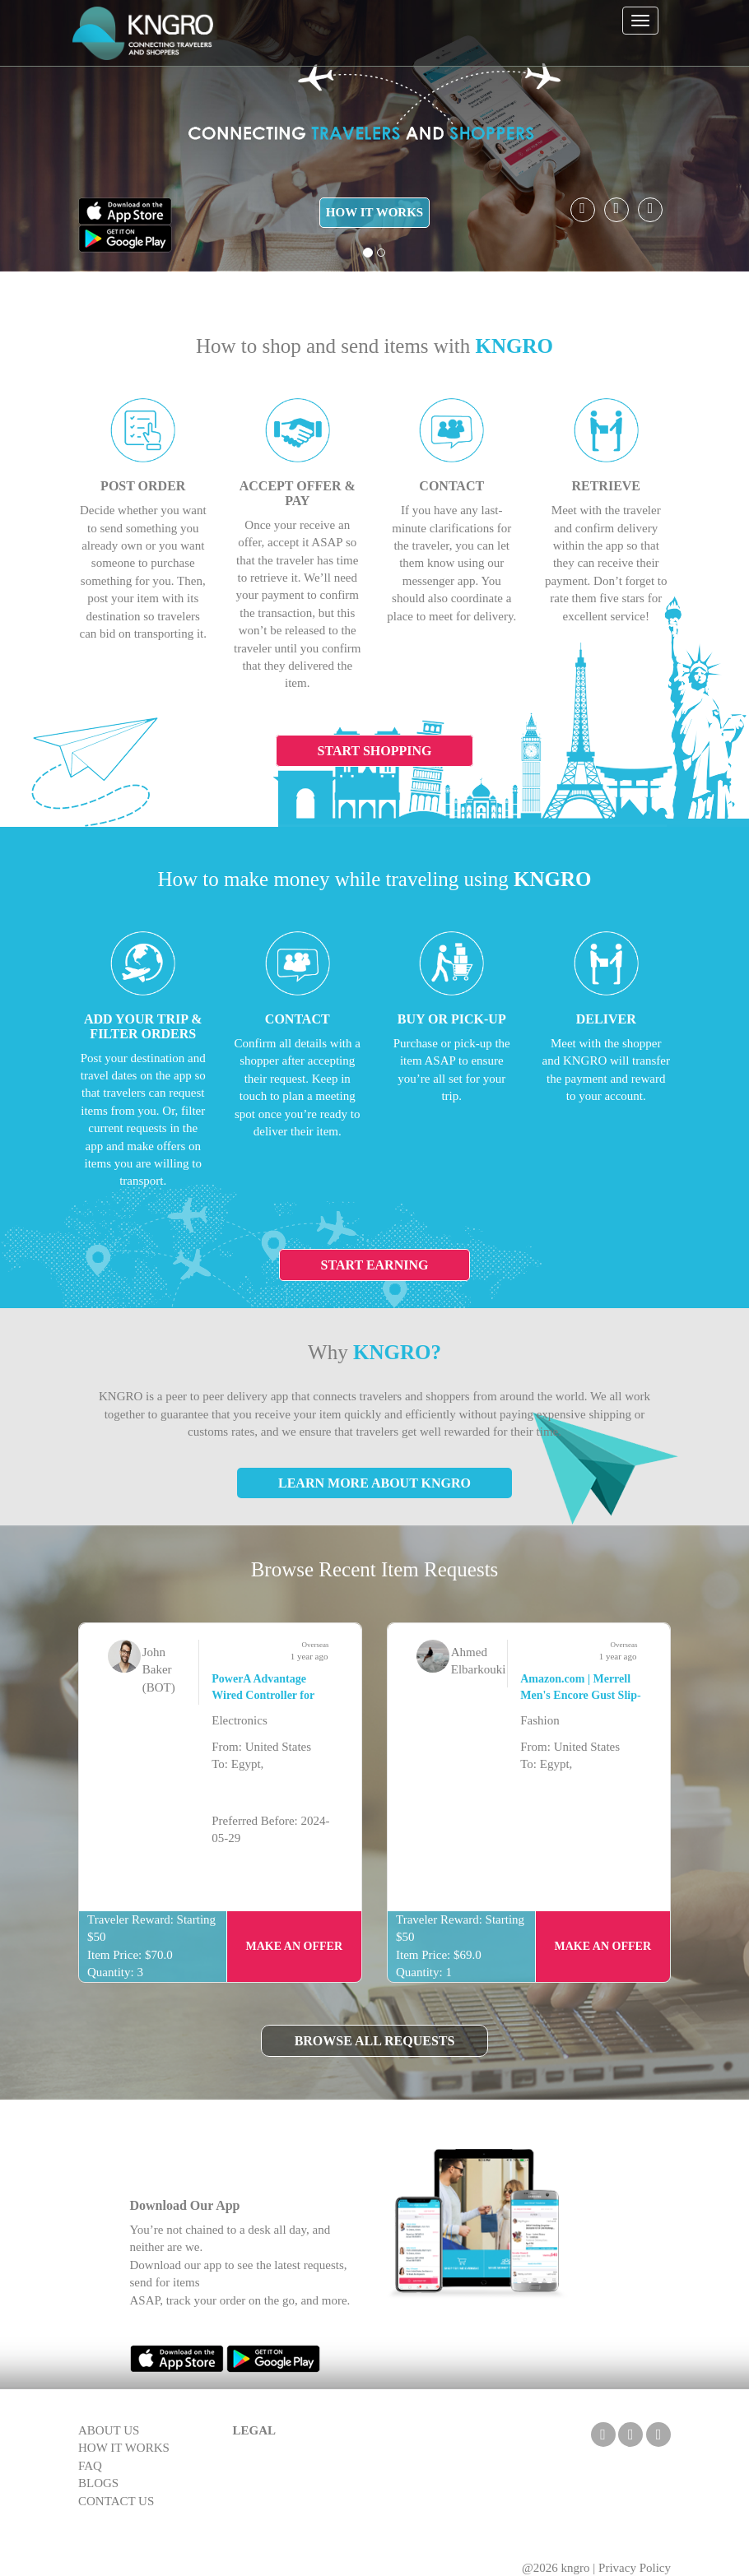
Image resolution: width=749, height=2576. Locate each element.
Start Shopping (375, 751)
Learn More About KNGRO (374, 1483)
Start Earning (375, 1265)
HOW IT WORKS (374, 212)
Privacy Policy (634, 2567)
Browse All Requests (375, 2041)
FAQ (90, 2465)
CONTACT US (116, 2501)
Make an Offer (294, 1946)
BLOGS (98, 2483)
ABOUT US (108, 2430)
